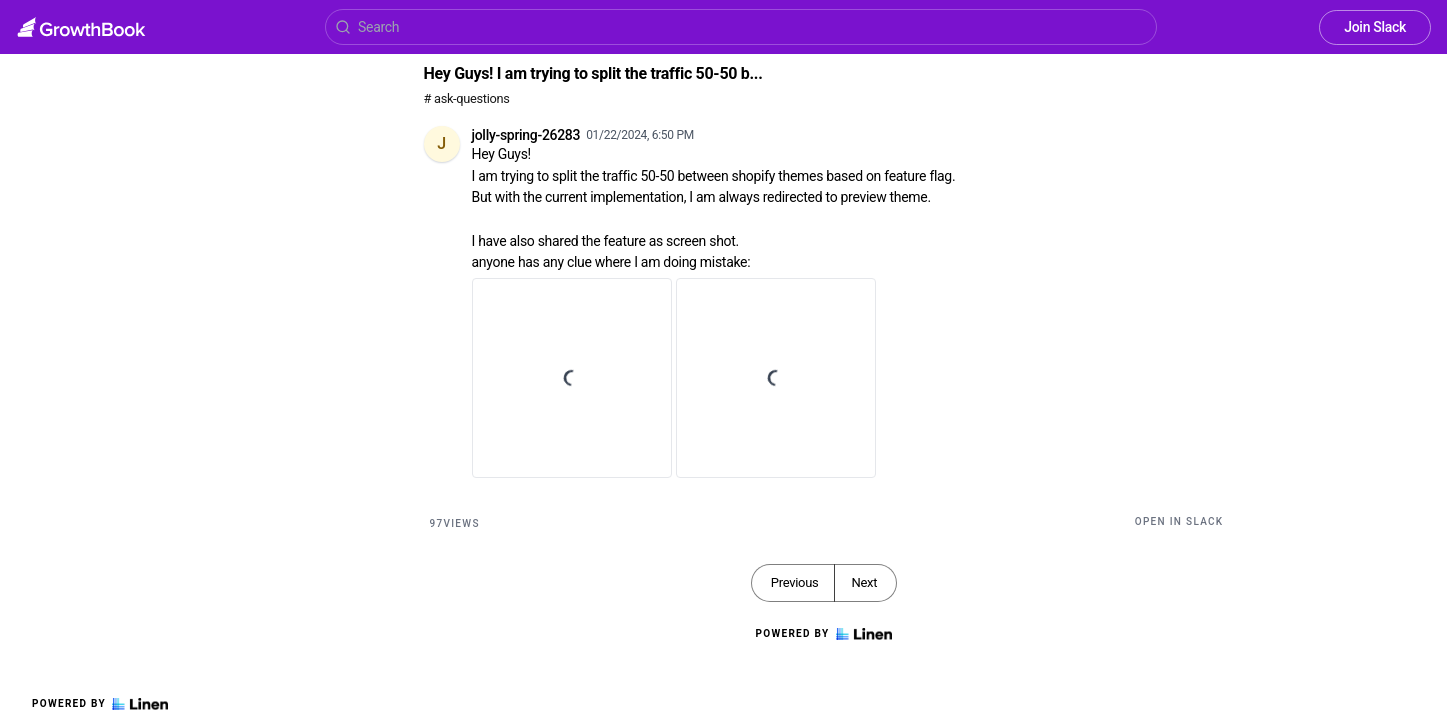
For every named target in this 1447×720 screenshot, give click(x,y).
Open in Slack (1179, 521)
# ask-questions (467, 98)
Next (864, 582)
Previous (795, 582)
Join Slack (1375, 27)
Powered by (100, 704)
